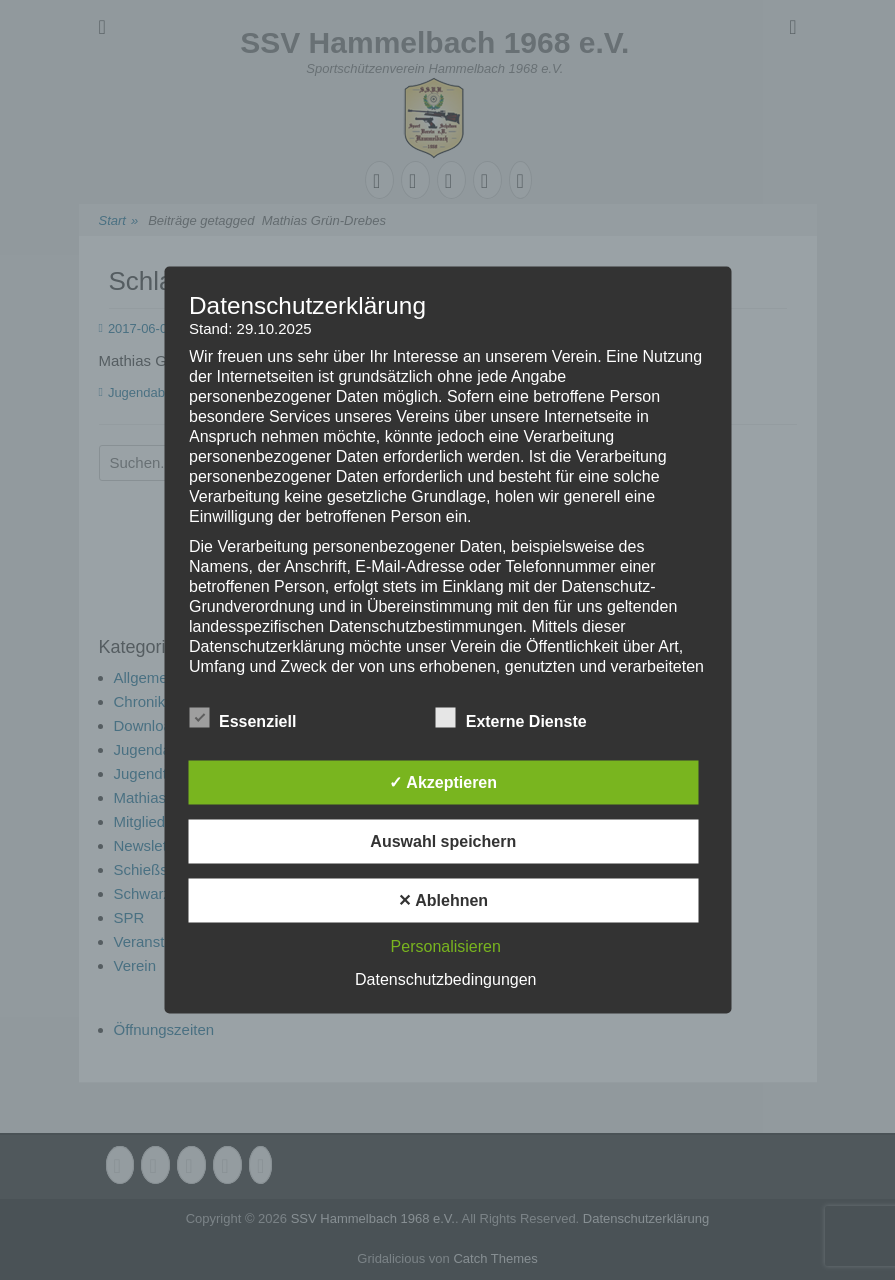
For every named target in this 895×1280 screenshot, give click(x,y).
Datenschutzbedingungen (445, 979)
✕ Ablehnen (443, 900)
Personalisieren (446, 946)
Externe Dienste (511, 718)
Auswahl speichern (443, 841)
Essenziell (242, 718)
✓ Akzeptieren (443, 782)
